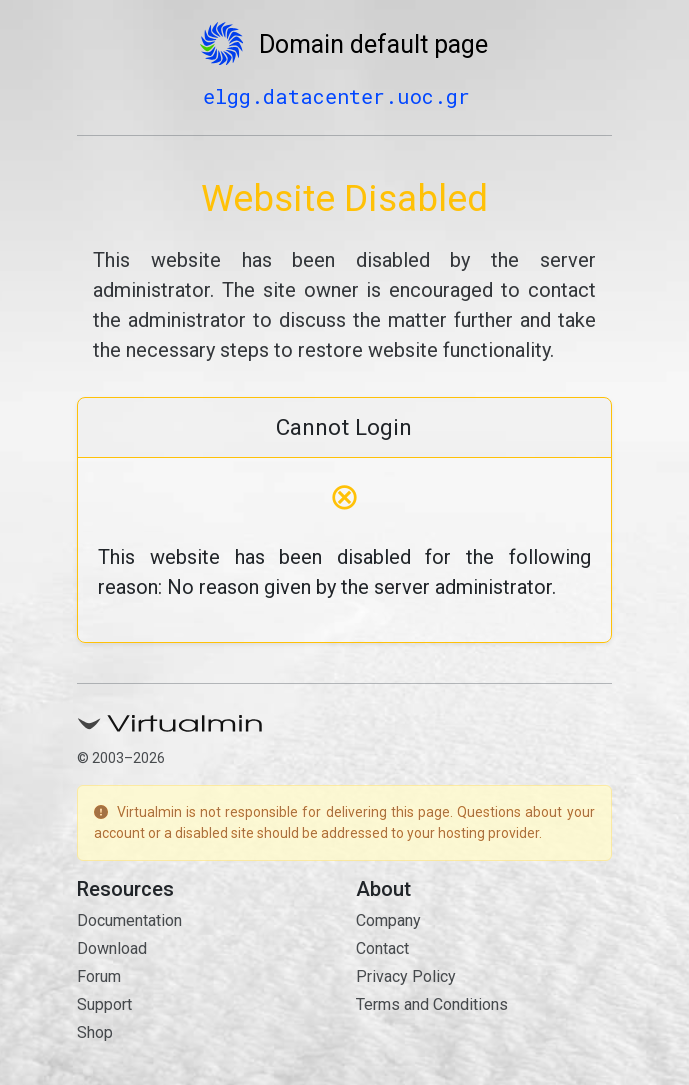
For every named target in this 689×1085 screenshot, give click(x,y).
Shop (95, 1032)
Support (104, 1004)
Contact (382, 948)
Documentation (129, 920)
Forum (99, 976)
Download (112, 948)
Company (388, 920)
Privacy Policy (406, 976)
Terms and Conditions (432, 1004)
